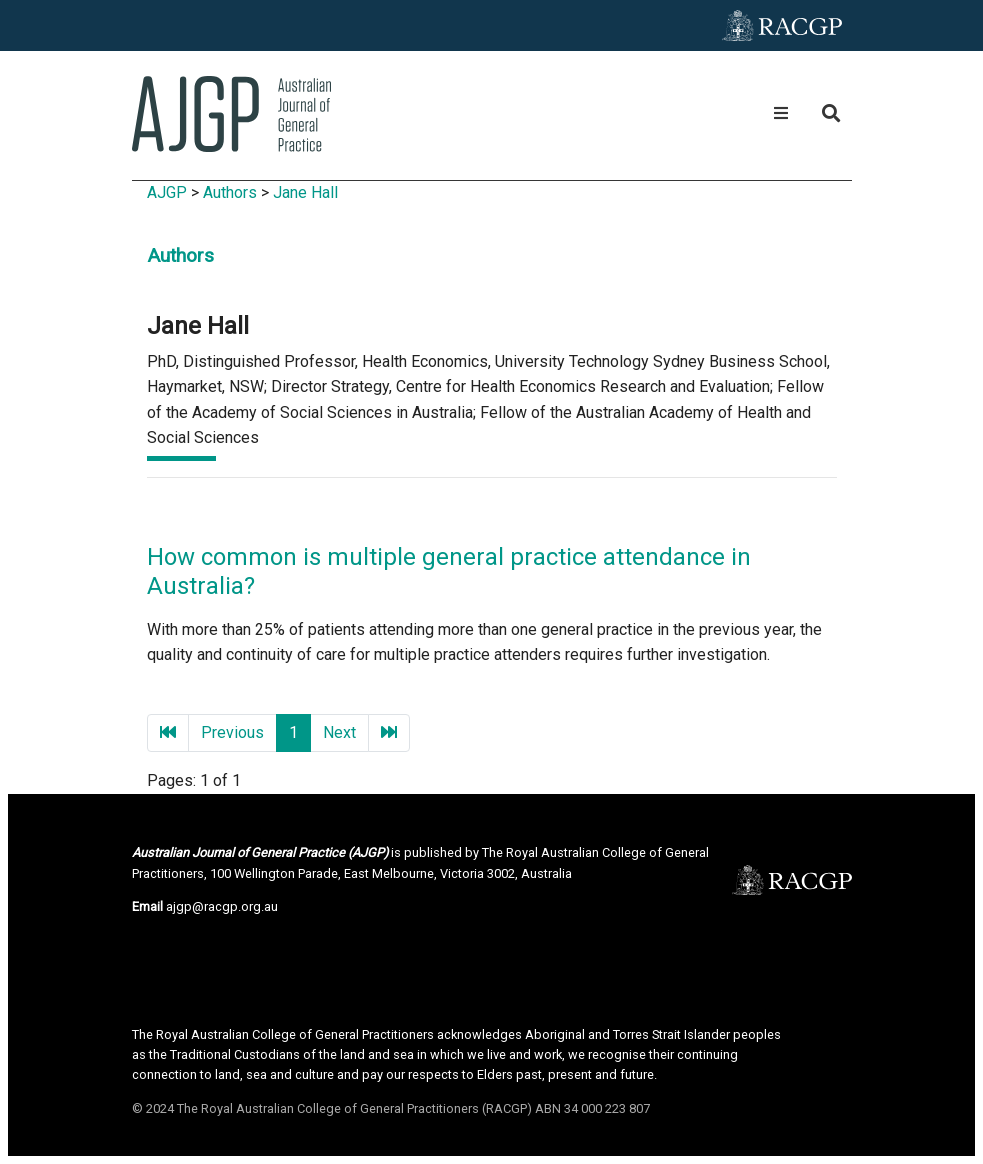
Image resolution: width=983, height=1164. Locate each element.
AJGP (167, 192)
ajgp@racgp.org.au (222, 906)
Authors (230, 192)
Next (339, 732)
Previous (232, 732)
